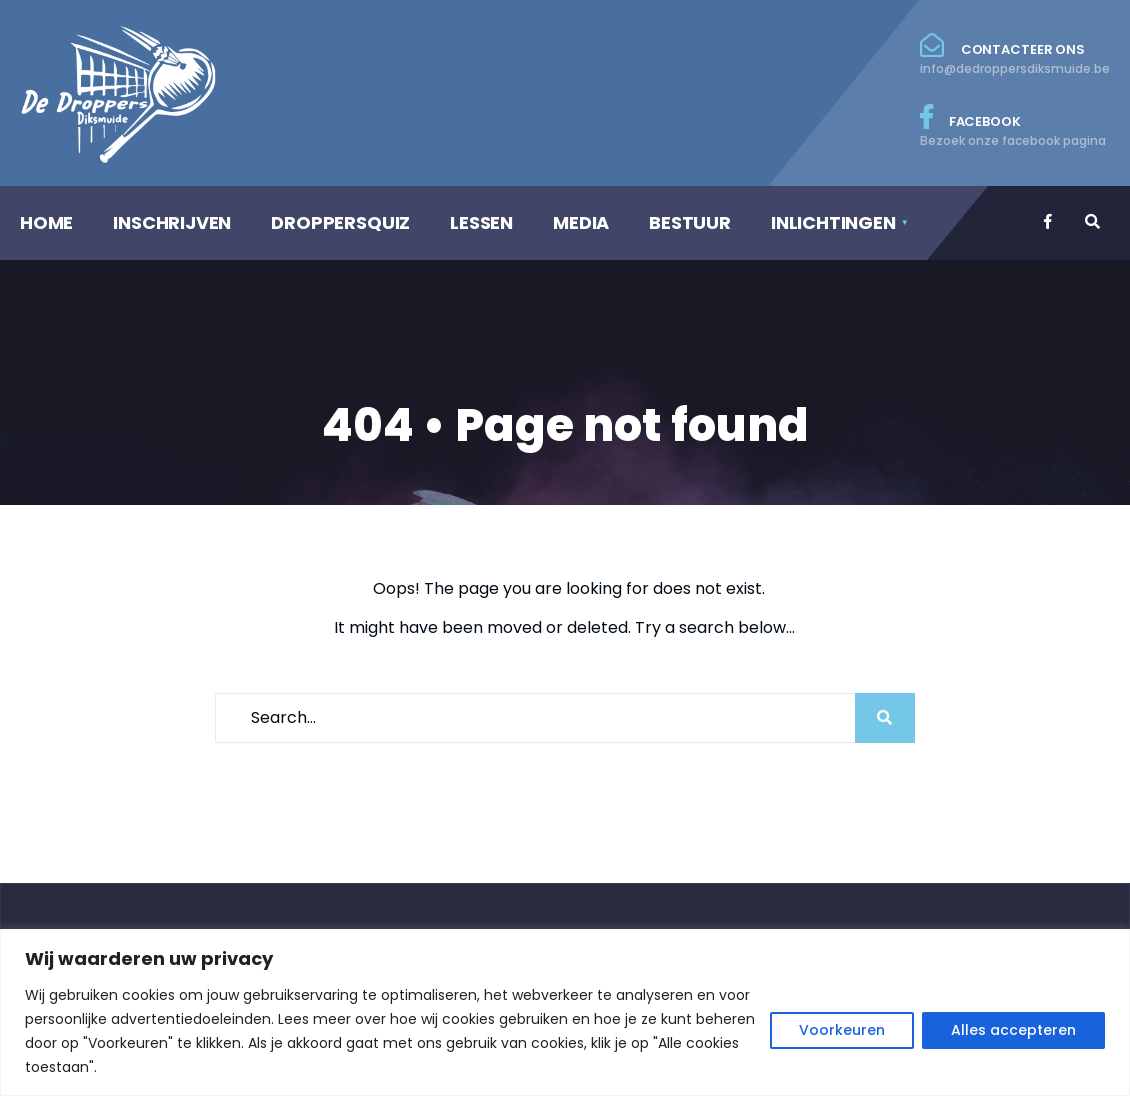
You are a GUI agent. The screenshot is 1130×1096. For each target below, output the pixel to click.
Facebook (1015, 127)
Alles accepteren (1013, 1030)
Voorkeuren (842, 1030)
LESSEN (481, 222)
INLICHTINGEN (833, 222)
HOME (46, 222)
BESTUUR (690, 222)
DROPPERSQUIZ (340, 222)
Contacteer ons (1015, 55)
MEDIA (581, 222)
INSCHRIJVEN (172, 222)
